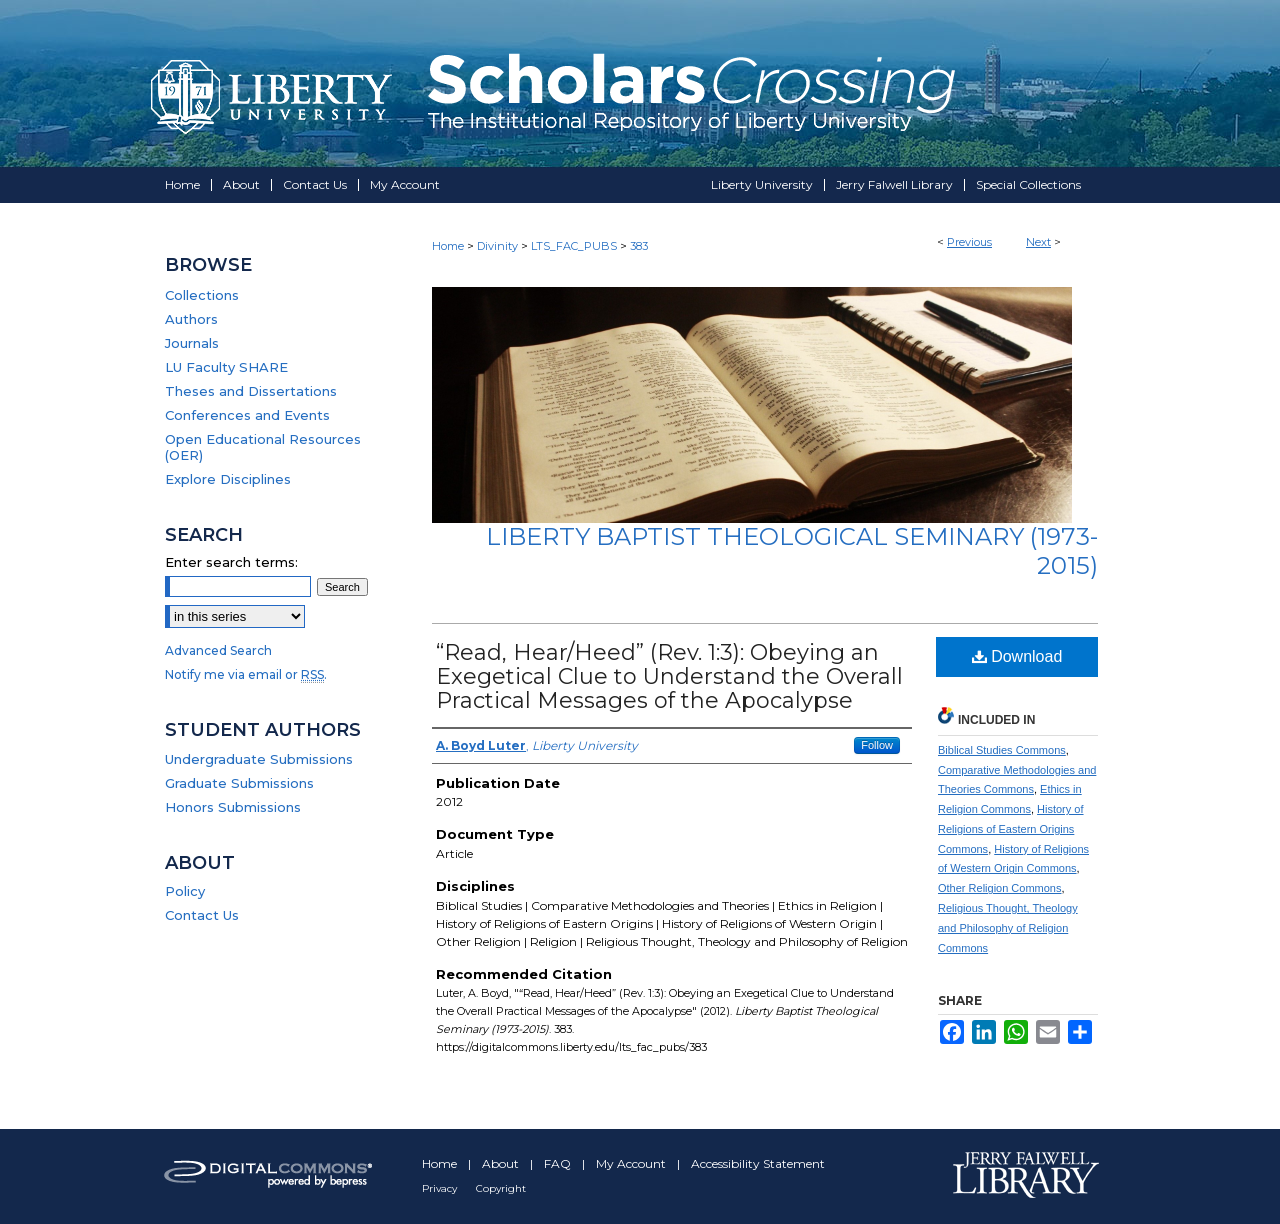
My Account (632, 1163)
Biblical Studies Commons (1002, 750)
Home (448, 246)
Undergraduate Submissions (259, 759)
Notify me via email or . (246, 674)
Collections (202, 295)
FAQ (559, 1163)
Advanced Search (218, 650)
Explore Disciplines (228, 479)
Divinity (497, 246)
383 (639, 246)
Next (1038, 242)
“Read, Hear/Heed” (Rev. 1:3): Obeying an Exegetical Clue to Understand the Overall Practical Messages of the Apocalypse (669, 676)
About (502, 1163)
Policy (185, 891)
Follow (877, 745)
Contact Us (202, 915)
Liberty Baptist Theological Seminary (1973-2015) (792, 551)
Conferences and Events (247, 415)
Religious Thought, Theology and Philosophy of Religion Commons (1008, 928)
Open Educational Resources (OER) (263, 447)
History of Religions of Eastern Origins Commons (1011, 829)
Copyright (501, 1188)
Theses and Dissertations (251, 391)
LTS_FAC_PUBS (574, 246)
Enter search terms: (231, 562)
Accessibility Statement (758, 1163)
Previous (969, 242)
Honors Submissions (233, 807)
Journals (192, 343)
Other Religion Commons (1000, 888)
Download (1017, 656)
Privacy (441, 1188)
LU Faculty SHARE (226, 367)
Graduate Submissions (239, 783)
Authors (191, 319)
